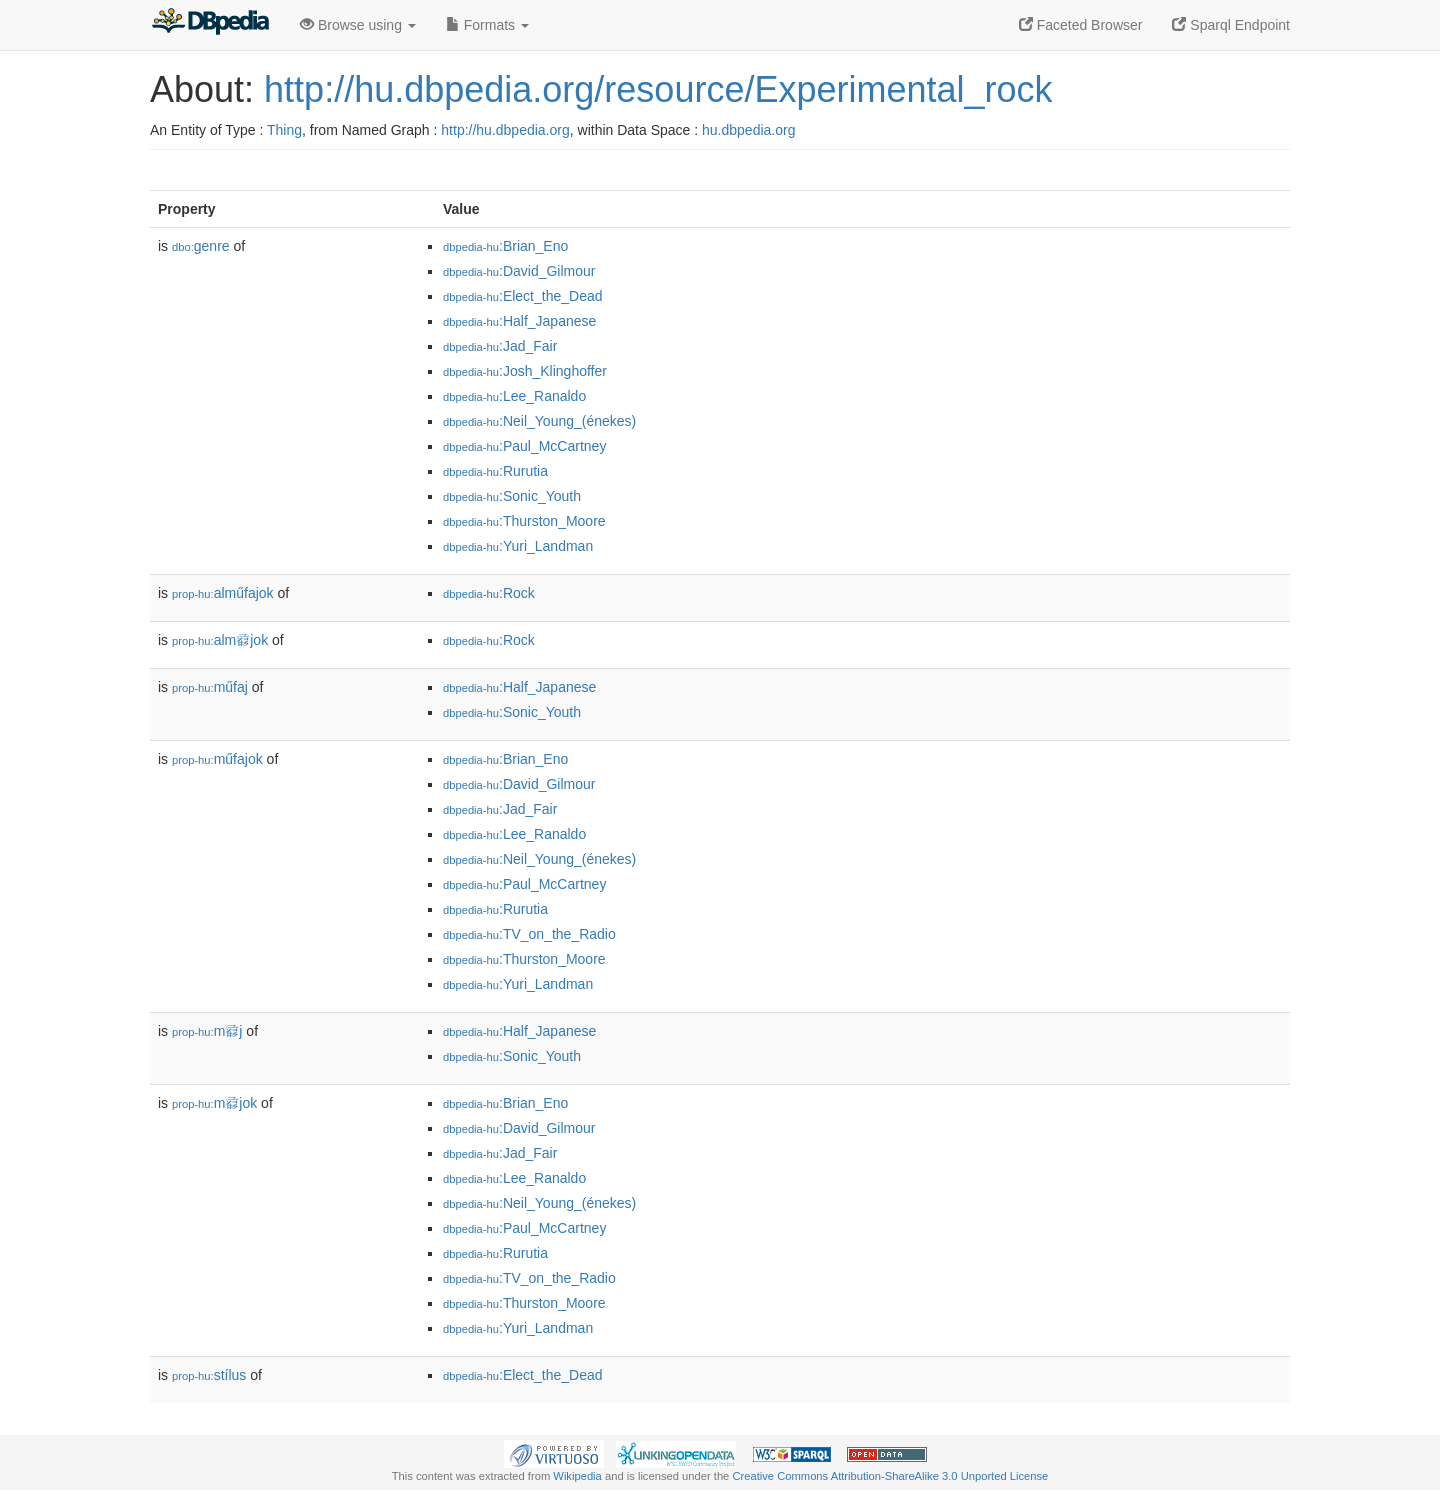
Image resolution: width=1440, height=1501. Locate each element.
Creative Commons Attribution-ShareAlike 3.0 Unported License (890, 1476)
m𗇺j (207, 1031)
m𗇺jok (214, 1103)
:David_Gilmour (519, 271)
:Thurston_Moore (524, 521)
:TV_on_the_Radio (529, 934)
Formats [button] (487, 25)
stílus (209, 1375)
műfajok (217, 759)
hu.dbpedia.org (748, 130)
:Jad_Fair (500, 346)
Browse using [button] (358, 25)
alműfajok (223, 593)
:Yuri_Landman (518, 546)
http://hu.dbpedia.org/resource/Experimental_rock (658, 89)
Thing (284, 130)
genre (201, 246)
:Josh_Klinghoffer (525, 371)
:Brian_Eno (505, 246)
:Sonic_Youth (512, 496)
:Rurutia (495, 471)
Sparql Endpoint (1231, 25)
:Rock (489, 593)
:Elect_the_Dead (523, 296)
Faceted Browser (1081, 25)
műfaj (210, 687)
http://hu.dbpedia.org (505, 130)
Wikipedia (577, 1476)
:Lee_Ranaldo (514, 396)
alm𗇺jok (220, 640)
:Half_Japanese (519, 321)
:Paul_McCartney (524, 446)
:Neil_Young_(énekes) (539, 421)
